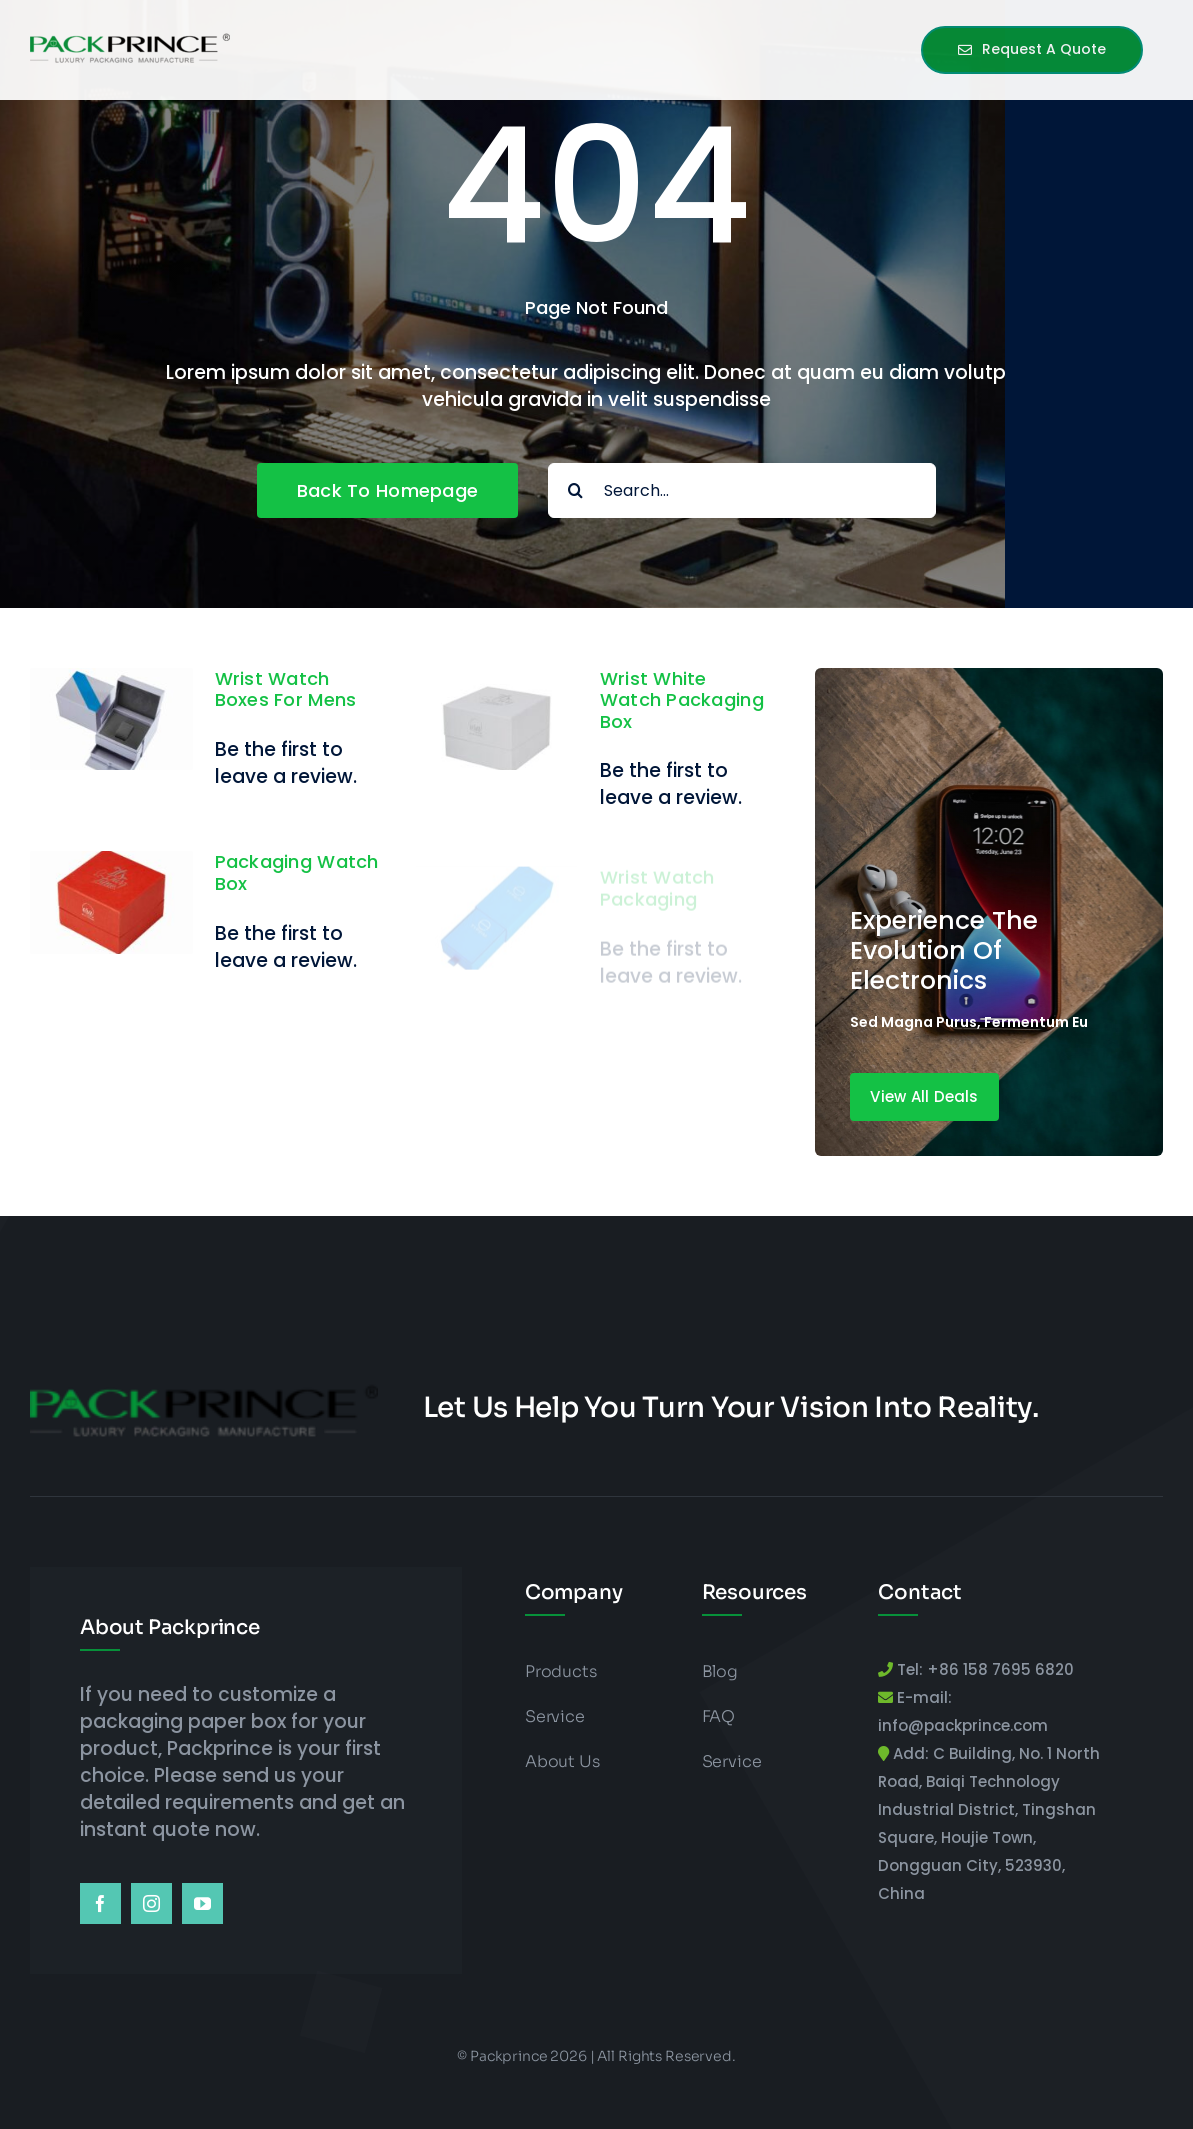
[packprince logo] (130, 37)
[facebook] (100, 1903)
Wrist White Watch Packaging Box (682, 700)
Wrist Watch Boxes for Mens (286, 689)
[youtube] (202, 1903)
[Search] (575, 490)
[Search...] (742, 490)
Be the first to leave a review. (286, 763)
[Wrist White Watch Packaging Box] (496, 681)
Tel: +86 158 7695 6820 (983, 1669)
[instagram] (151, 1903)
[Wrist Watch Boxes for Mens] (111, 681)
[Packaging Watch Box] (111, 865)
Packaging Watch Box (297, 873)
